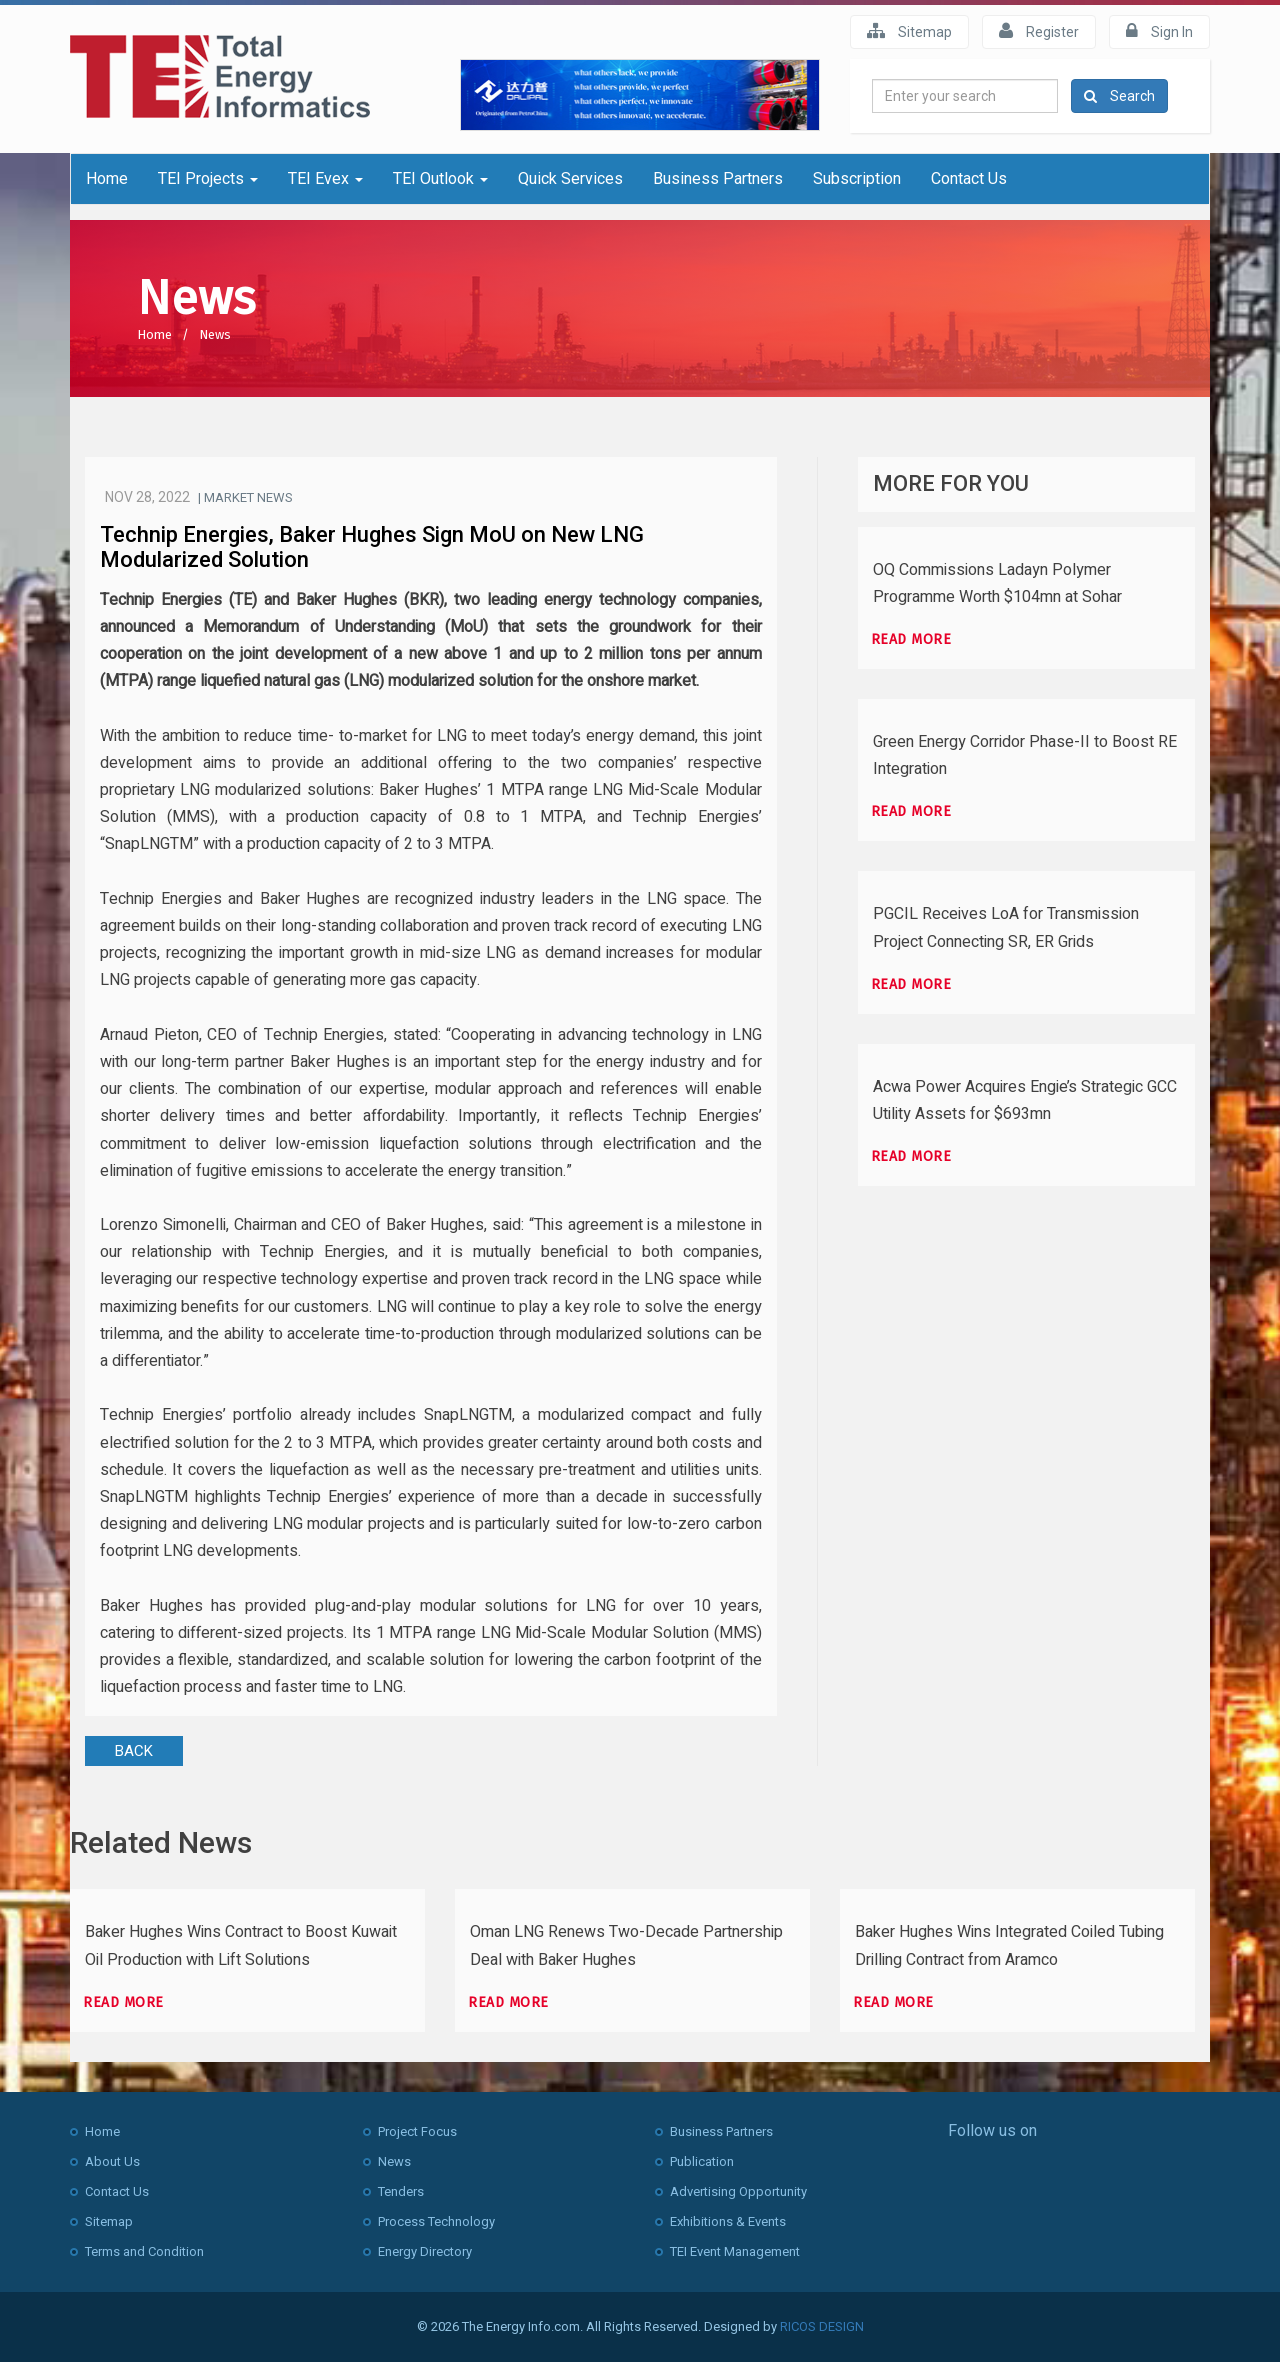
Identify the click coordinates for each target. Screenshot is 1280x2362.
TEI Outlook (440, 178)
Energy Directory (425, 2251)
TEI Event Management (735, 2251)
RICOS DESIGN (822, 2326)
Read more (911, 639)
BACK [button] (134, 1751)
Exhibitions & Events (728, 2221)
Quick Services (570, 178)
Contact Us (969, 178)
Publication (702, 2161)
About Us (112, 2161)
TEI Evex (325, 178)
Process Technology (436, 2221)
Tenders (401, 2191)
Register (1039, 31)
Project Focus (417, 2131)
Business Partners (718, 178)
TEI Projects (208, 178)
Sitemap (909, 31)
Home (107, 178)
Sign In (1159, 31)
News (215, 334)
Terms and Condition (144, 2251)
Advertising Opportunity (738, 2191)
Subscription (857, 178)
